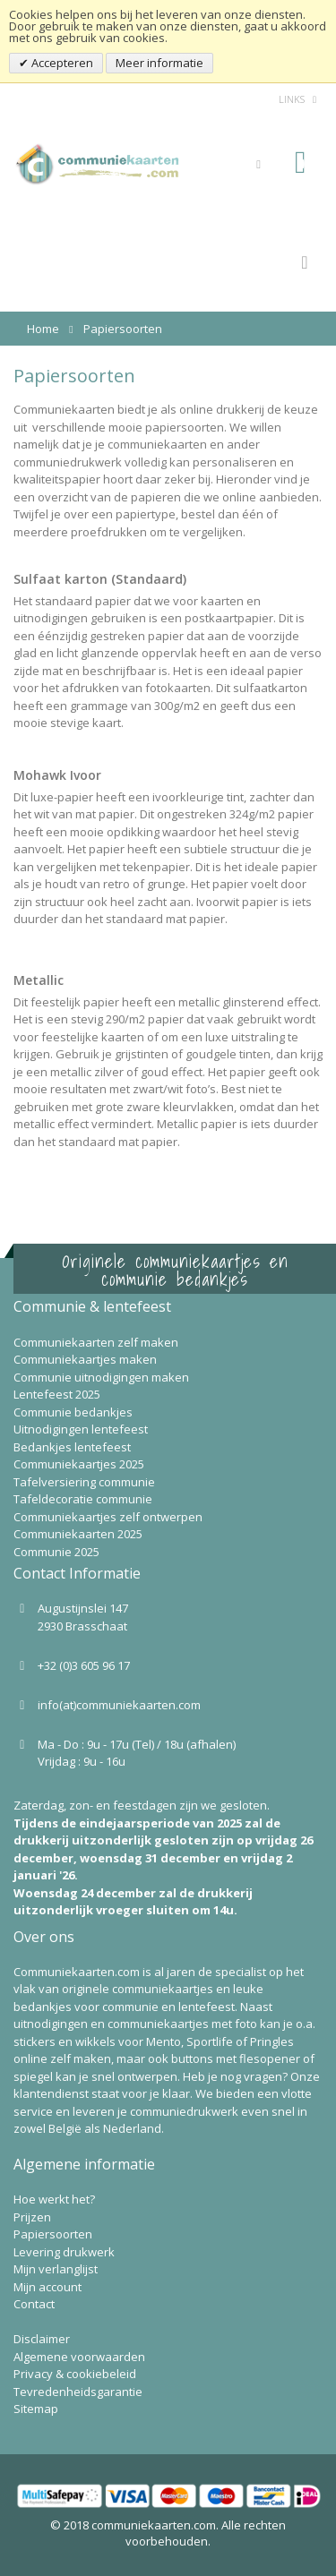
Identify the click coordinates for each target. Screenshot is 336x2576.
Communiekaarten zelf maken (95, 1342)
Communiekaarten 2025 (77, 1534)
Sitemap (35, 2409)
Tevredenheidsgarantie (77, 2391)
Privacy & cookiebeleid (74, 2374)
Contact (34, 2304)
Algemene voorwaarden (79, 2357)
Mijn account (47, 2287)
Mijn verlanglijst (55, 2269)
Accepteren (61, 63)
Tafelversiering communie (84, 1482)
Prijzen (32, 2217)
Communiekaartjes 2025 (78, 1464)
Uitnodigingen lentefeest (80, 1429)
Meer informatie (159, 63)
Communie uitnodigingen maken (101, 1377)
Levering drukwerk (64, 2252)
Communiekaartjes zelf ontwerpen (107, 1517)
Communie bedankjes (73, 1412)
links (292, 99)
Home (43, 329)
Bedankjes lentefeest (72, 1447)
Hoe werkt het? (54, 2199)
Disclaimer (41, 2339)
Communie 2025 (56, 1552)
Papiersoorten (52, 2234)
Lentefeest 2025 (56, 1394)
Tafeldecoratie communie (82, 1499)
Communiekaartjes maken (85, 1359)
